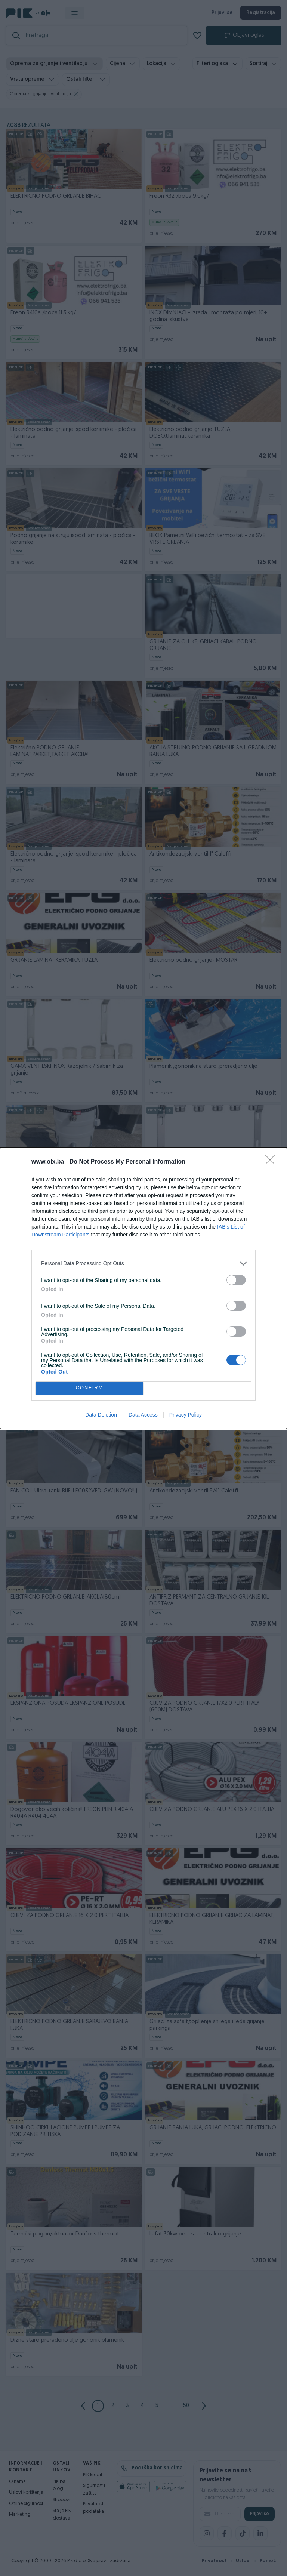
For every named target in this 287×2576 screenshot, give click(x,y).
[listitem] (143, 1263)
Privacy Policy (185, 1415)
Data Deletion (101, 1415)
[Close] (272, 1162)
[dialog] (143, 1288)
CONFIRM (89, 1388)
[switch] (236, 1280)
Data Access (143, 1415)
